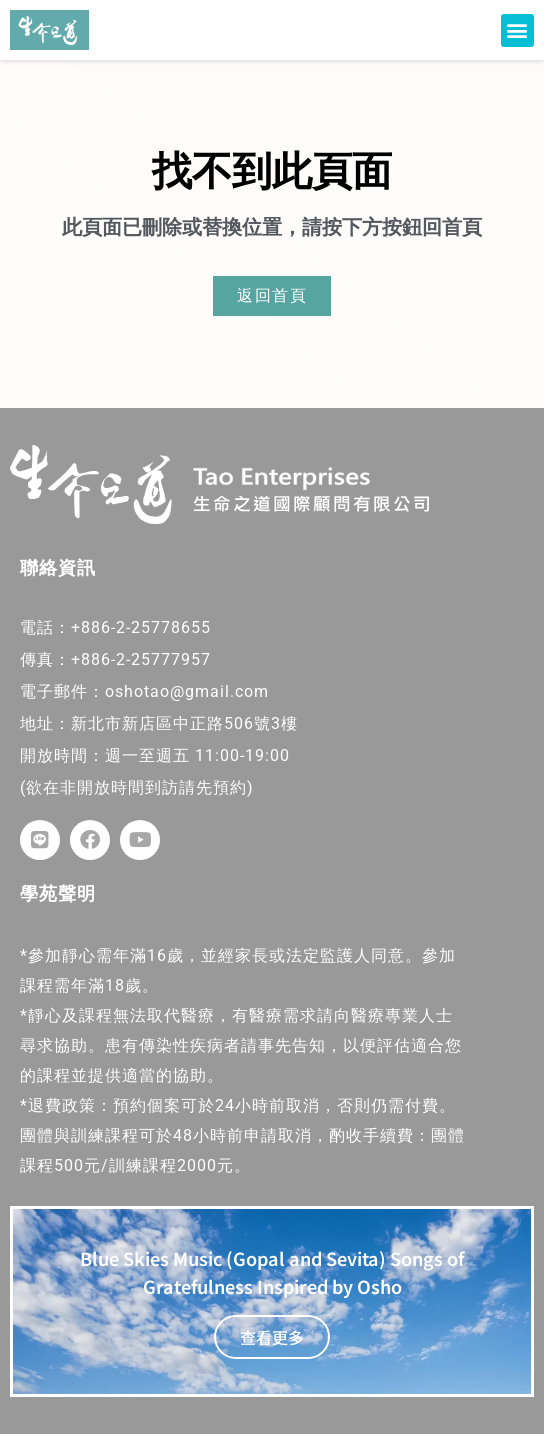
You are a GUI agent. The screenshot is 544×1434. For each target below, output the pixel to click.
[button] (517, 30)
